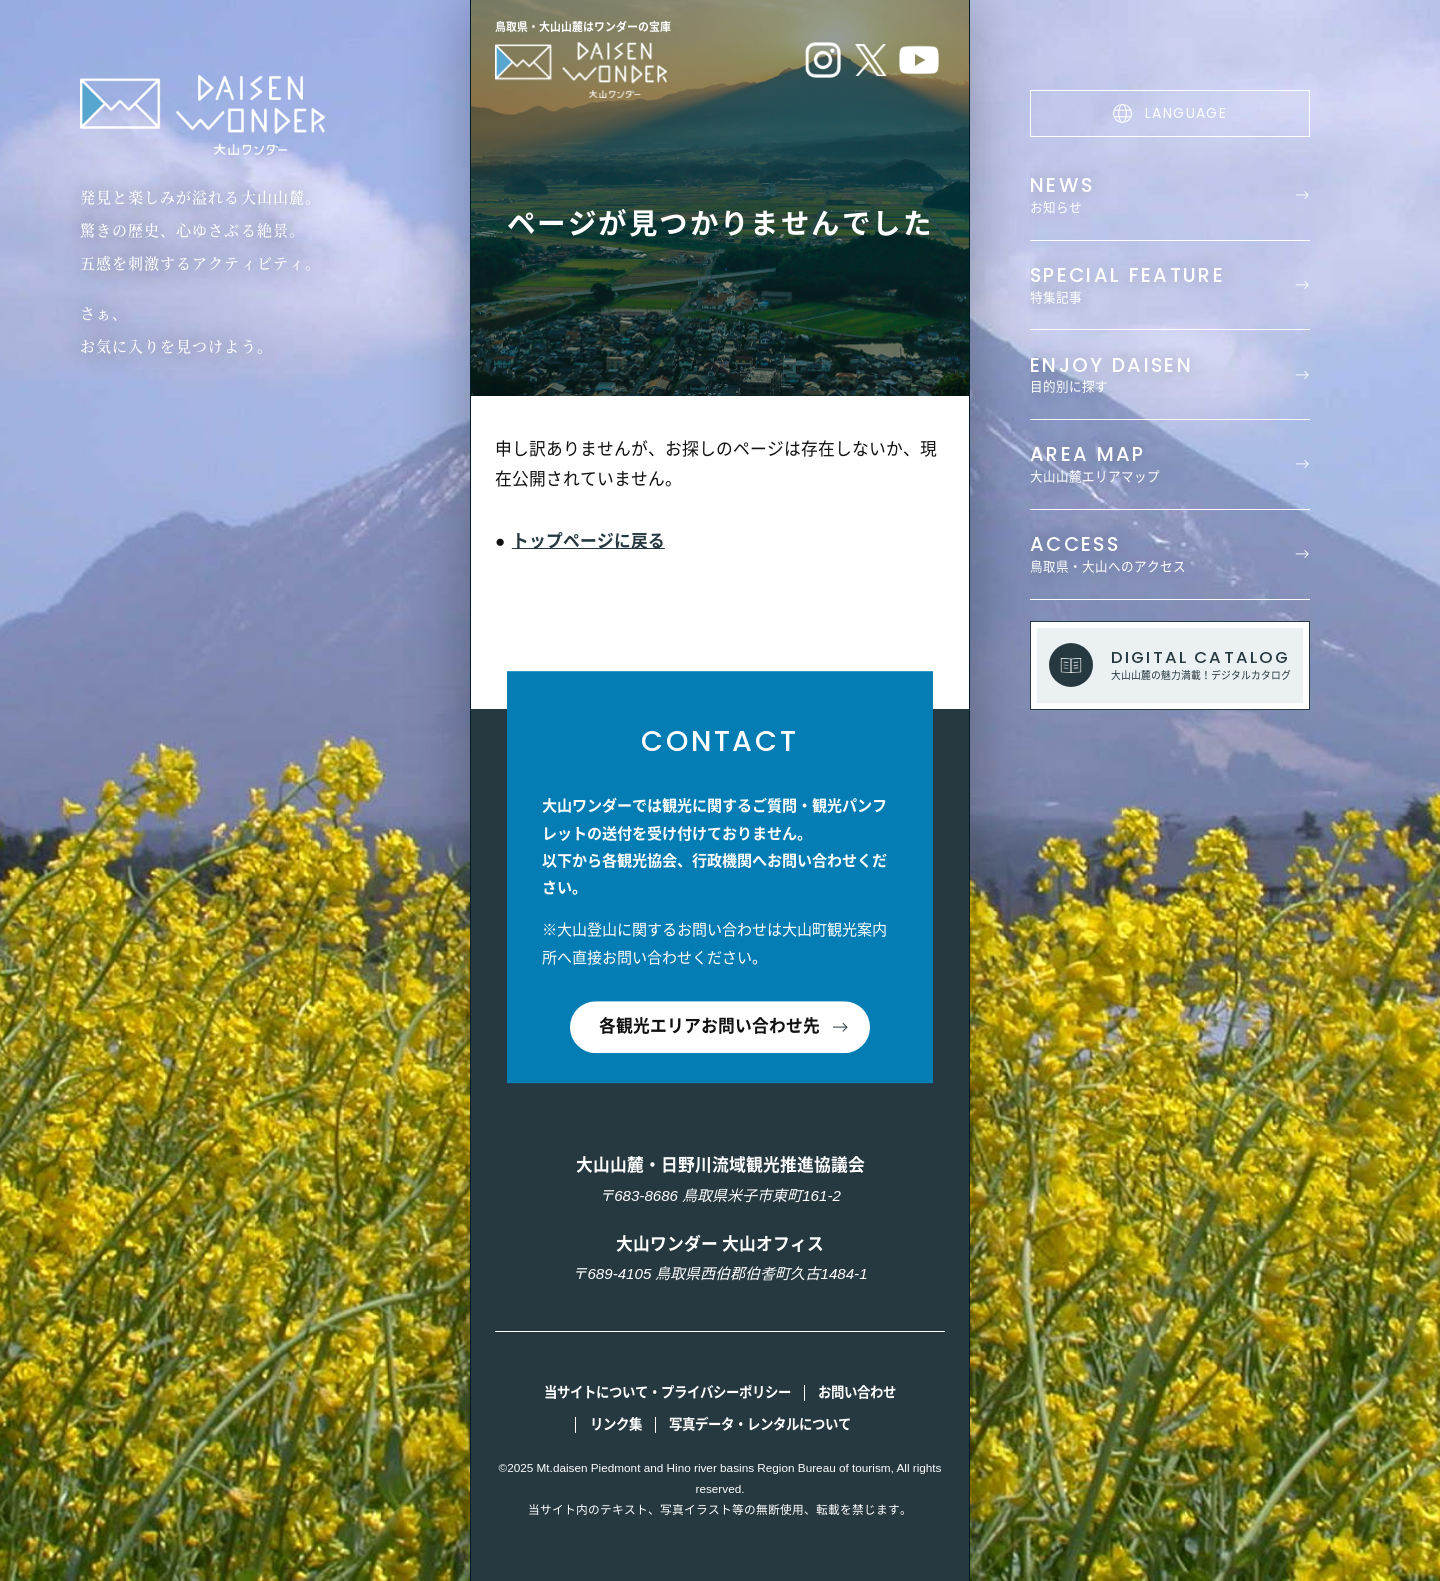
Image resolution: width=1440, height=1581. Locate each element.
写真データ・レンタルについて (760, 1424)
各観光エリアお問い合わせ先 (709, 1027)
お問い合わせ (857, 1392)
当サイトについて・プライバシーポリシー (667, 1392)
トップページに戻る (588, 541)
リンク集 (616, 1424)
